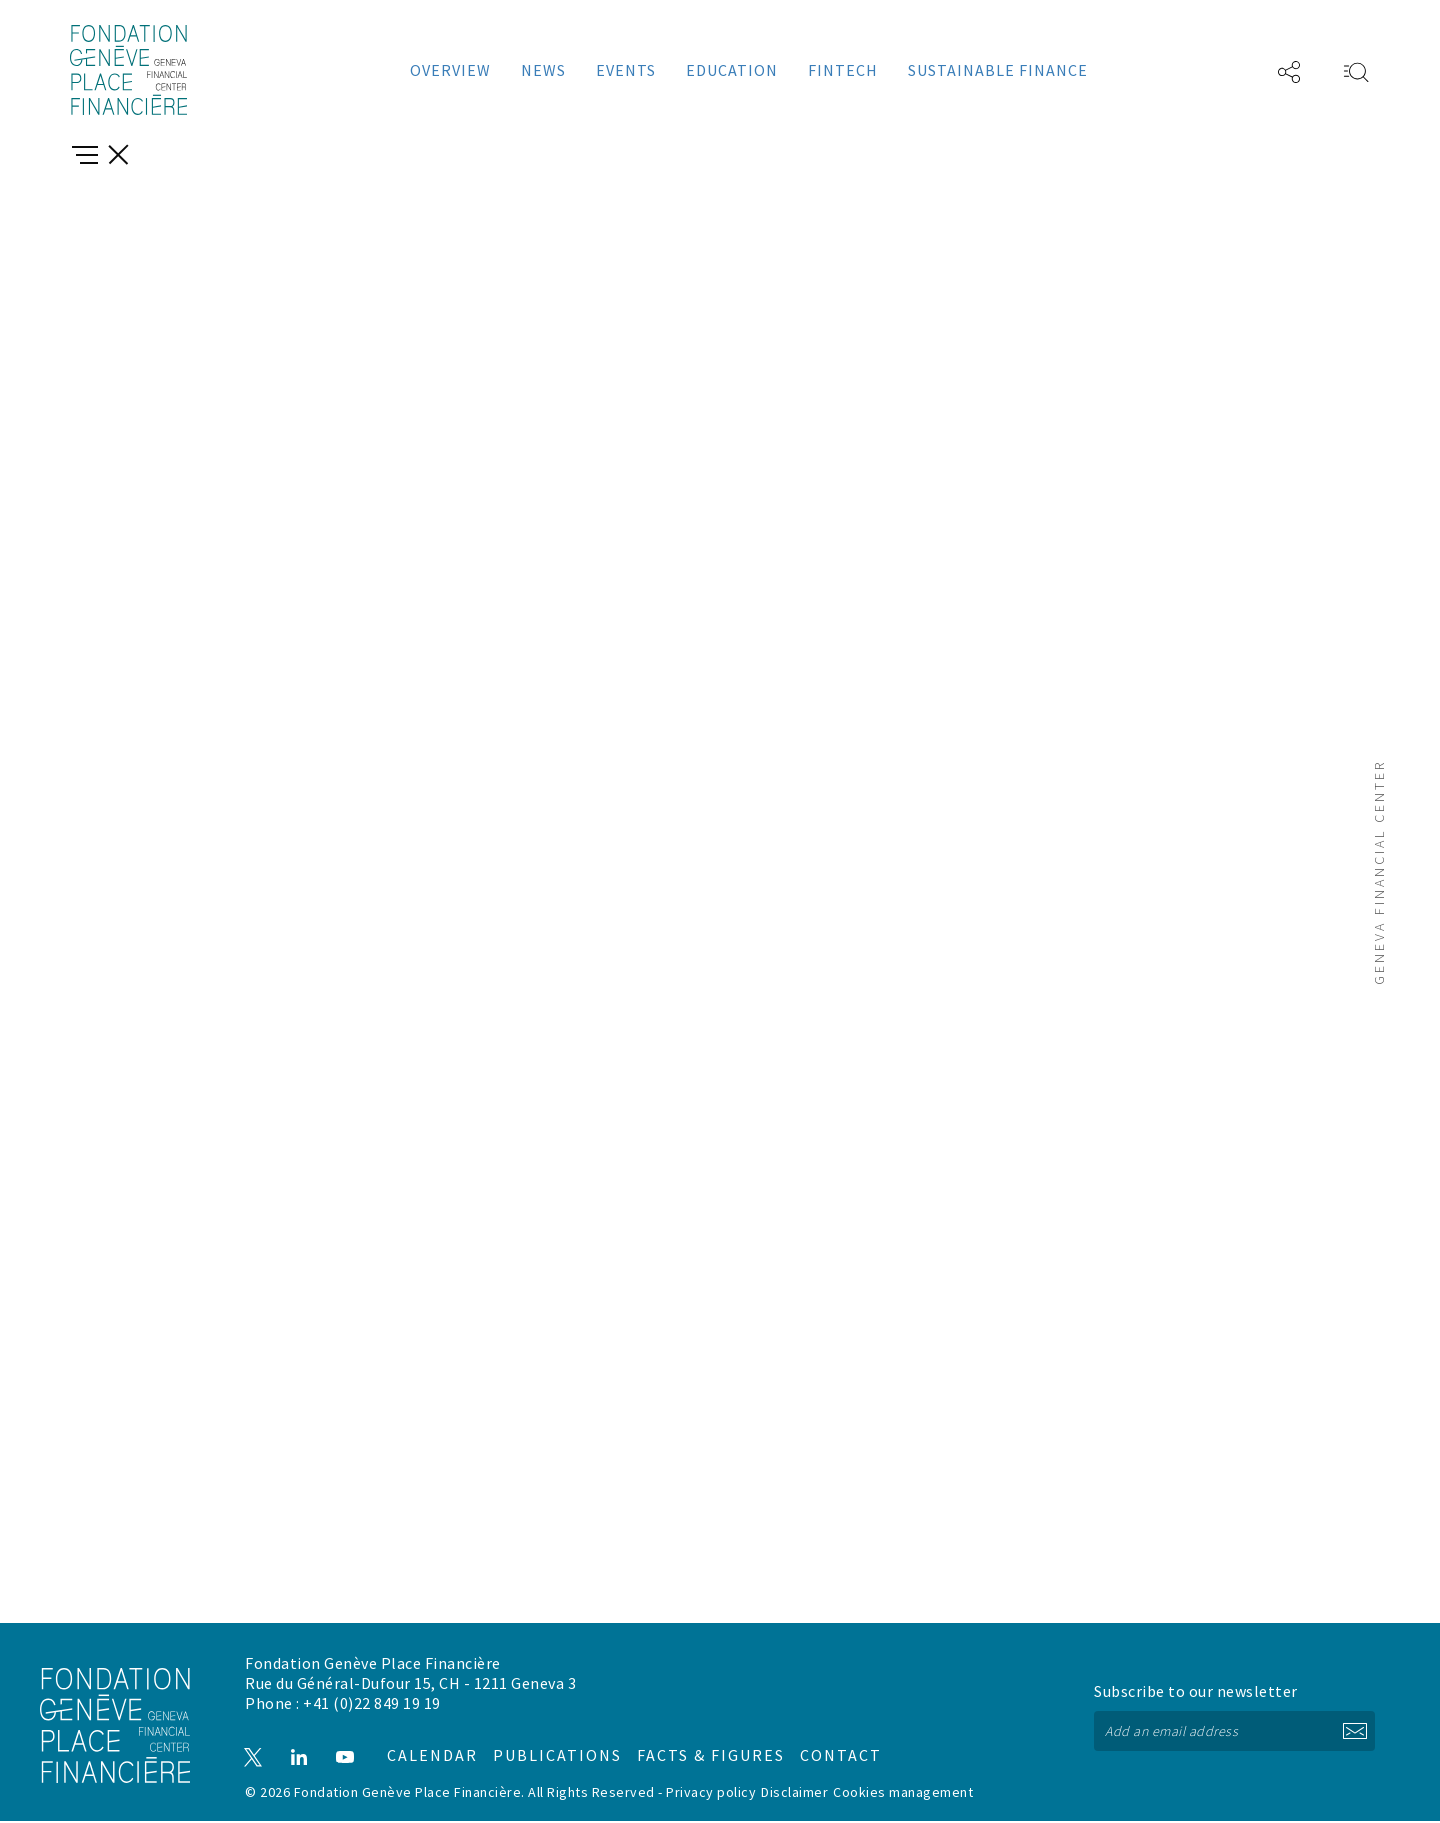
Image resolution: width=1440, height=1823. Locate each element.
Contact (802, 1749)
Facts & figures (690, 1749)
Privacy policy (711, 1794)
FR (1229, 70)
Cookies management (903, 1794)
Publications (557, 1749)
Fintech (843, 70)
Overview (450, 70)
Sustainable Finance (998, 70)
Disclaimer (794, 1794)
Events (626, 70)
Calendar (435, 1749)
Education (732, 70)
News (543, 70)
